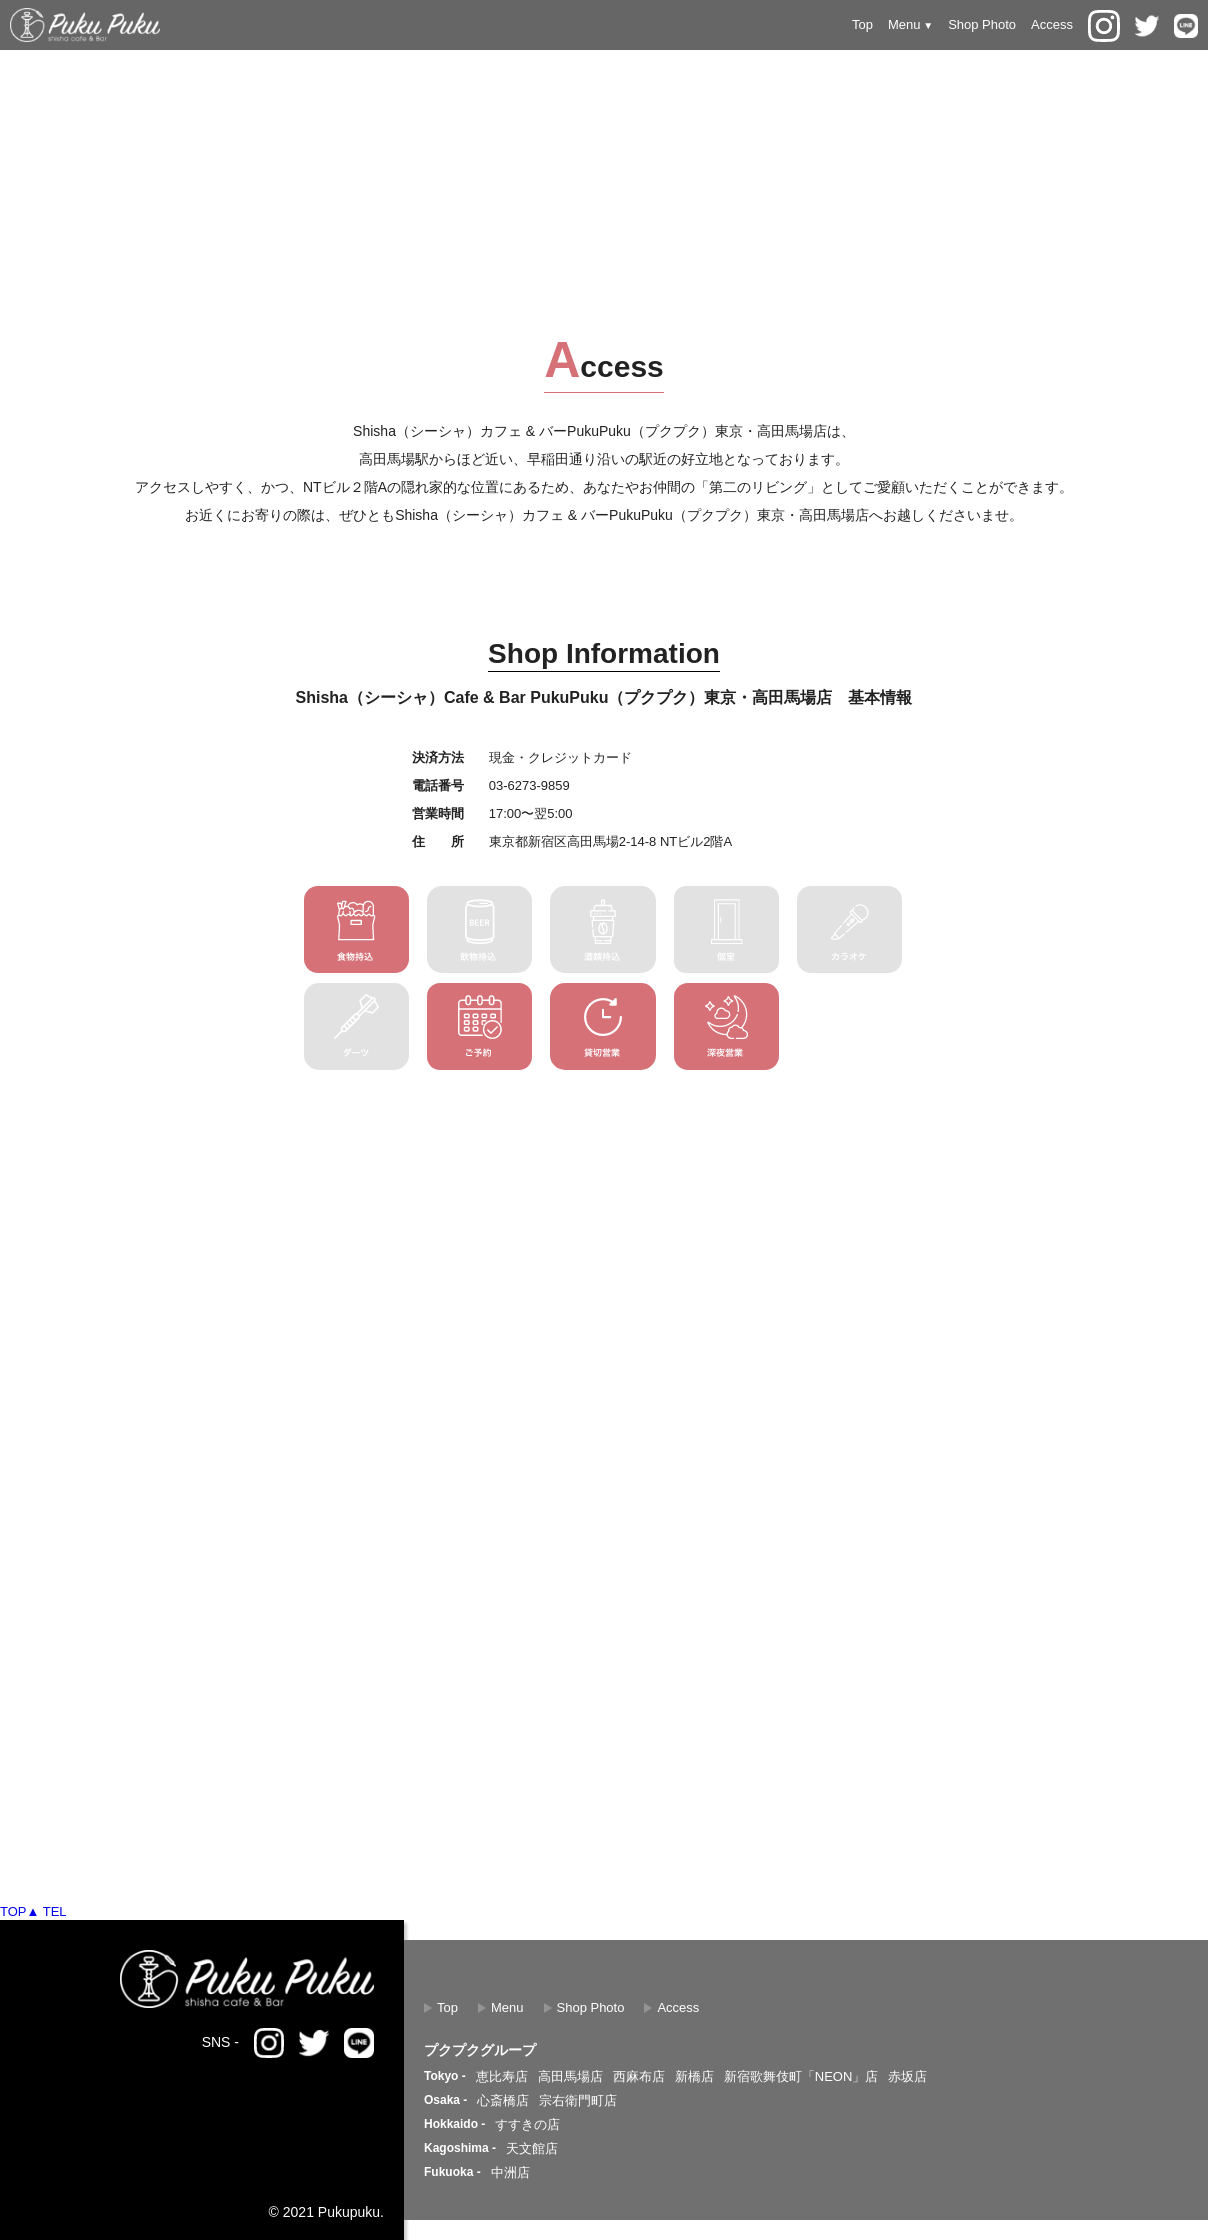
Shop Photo (982, 24)
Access (1052, 24)
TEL (55, 1911)
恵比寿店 (502, 2076)
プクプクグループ (480, 2050)
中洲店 (510, 2172)
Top (862, 24)
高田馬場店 (570, 2076)
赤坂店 (907, 2076)
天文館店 (532, 2148)
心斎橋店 (503, 2100)
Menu (507, 2007)
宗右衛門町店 (578, 2100)
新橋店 (694, 2076)
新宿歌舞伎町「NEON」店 (801, 2076)
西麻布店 (639, 2076)
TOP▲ (19, 1911)
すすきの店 (527, 2124)
